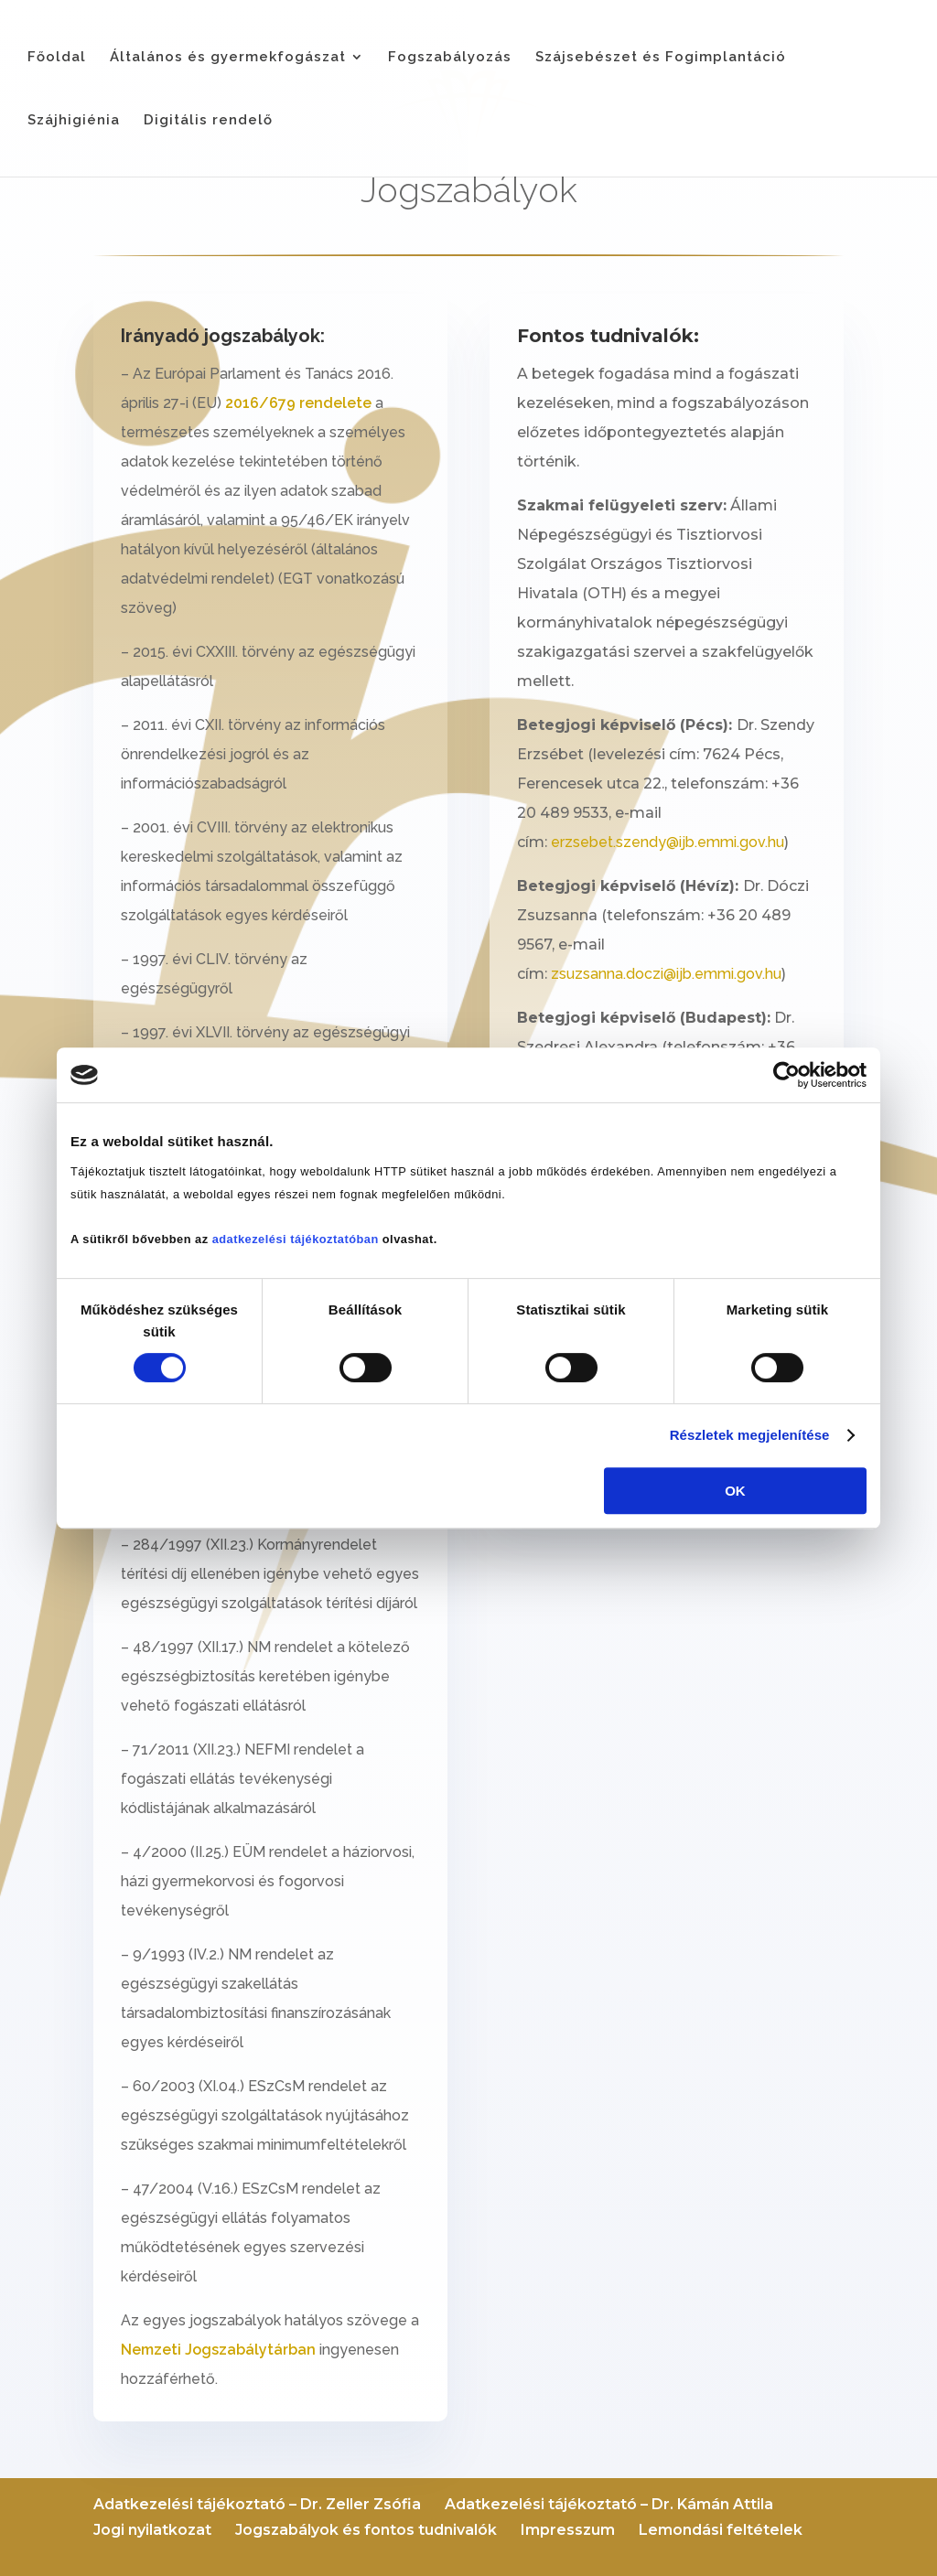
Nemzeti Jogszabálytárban (218, 2349)
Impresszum (568, 2529)
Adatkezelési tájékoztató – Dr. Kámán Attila (609, 2504)
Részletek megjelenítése (750, 1435)
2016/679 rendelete (298, 403)
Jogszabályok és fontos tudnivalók (366, 2529)
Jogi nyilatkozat (152, 2529)
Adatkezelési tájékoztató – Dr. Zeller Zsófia (257, 2504)
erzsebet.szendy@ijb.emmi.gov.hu (667, 842)
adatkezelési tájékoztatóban (295, 1239)
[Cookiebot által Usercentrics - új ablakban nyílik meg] (786, 1075)
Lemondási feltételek (720, 2529)
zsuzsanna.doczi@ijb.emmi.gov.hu (666, 973)
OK (735, 1490)
